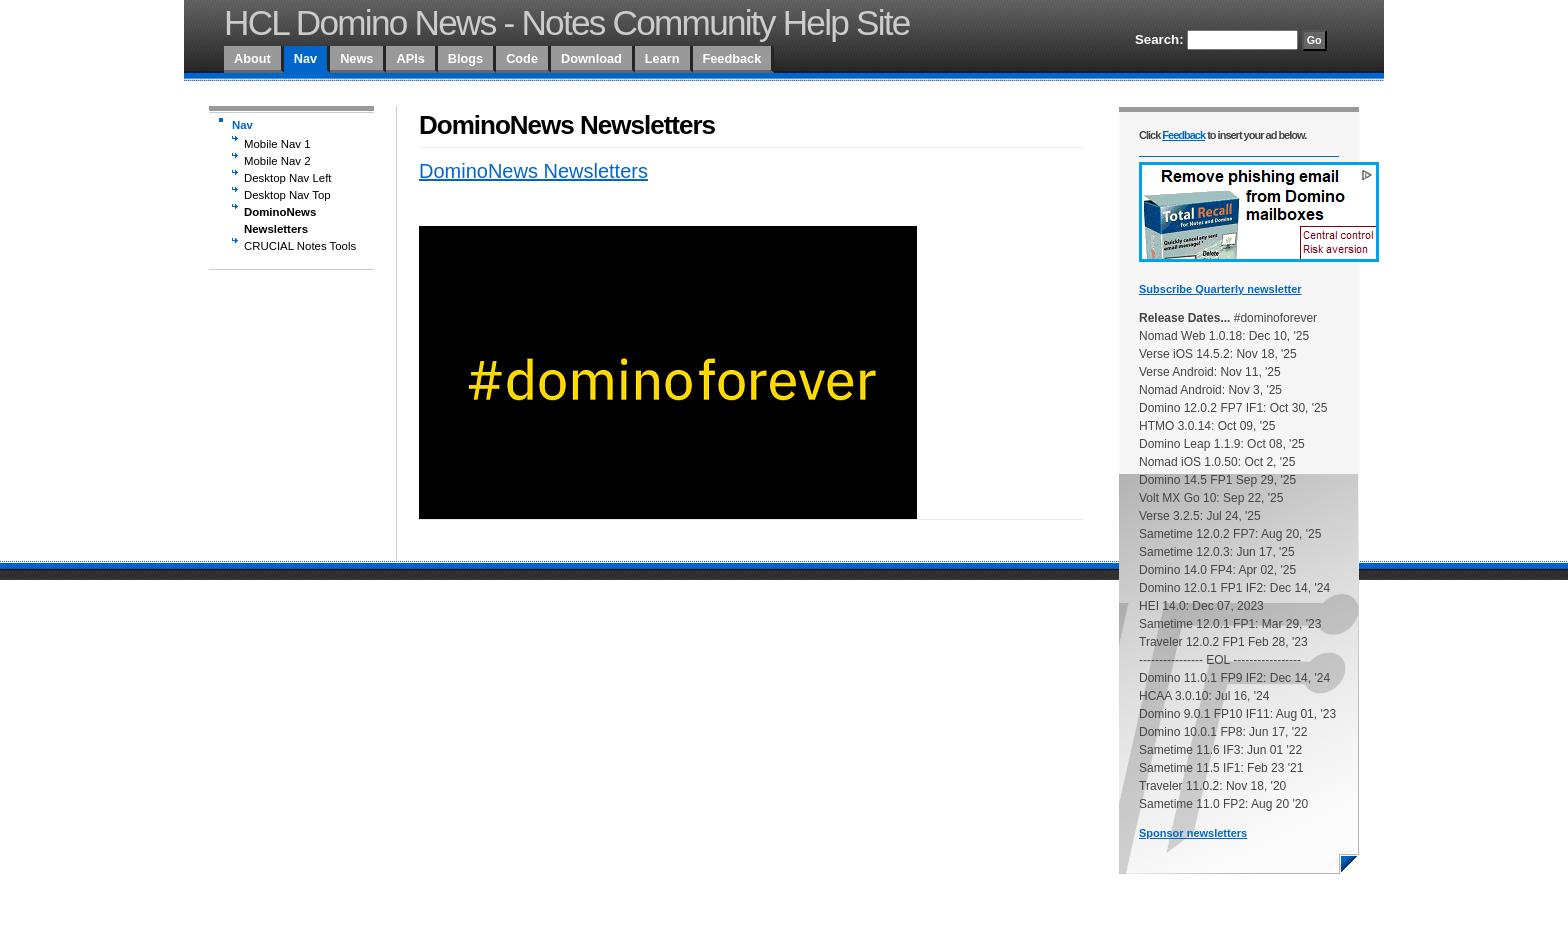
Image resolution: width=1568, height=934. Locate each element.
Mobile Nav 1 (277, 144)
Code (522, 58)
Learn (662, 58)
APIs (410, 58)
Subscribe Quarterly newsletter (1220, 289)
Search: (1159, 39)
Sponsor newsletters (1193, 833)
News (356, 58)
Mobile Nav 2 (277, 161)
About (252, 58)
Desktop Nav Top (287, 195)
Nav (305, 58)
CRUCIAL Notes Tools (300, 246)
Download (591, 58)
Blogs (465, 58)
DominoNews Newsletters (280, 220)
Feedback (732, 58)
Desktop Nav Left (288, 178)
